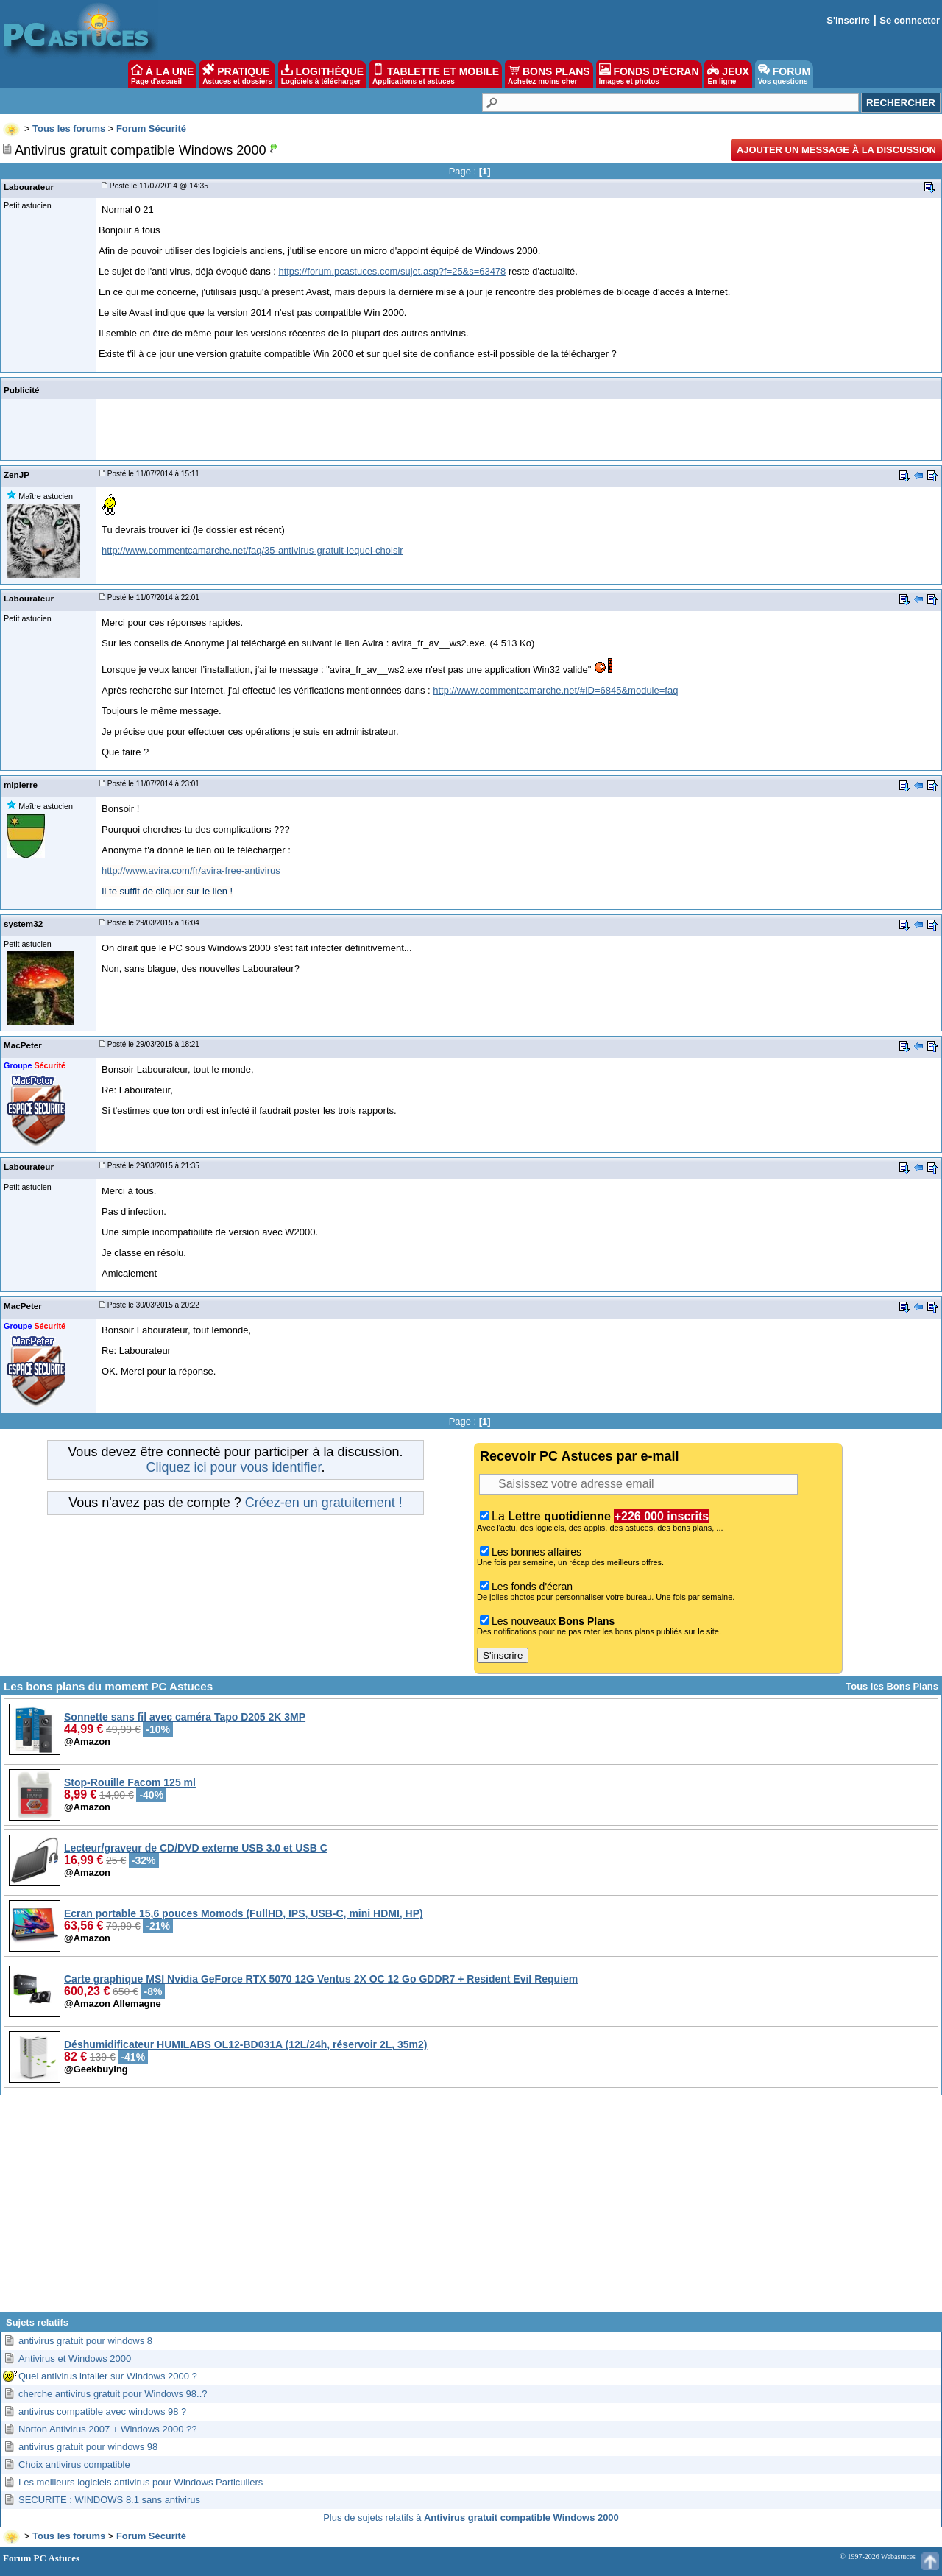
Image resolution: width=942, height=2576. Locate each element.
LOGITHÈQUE (322, 74)
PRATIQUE (237, 74)
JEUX (727, 74)
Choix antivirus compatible (74, 2464)
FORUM (784, 74)
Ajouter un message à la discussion (836, 149)
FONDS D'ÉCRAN (649, 74)
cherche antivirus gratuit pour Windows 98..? (113, 2393)
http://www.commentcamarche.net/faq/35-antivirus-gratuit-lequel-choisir (252, 550)
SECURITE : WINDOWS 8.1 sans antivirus (109, 2499)
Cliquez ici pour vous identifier (233, 1467)
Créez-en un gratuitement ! (324, 1502)
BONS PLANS (549, 74)
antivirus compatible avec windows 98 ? (102, 2411)
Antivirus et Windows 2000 (74, 2358)
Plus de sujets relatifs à (471, 2517)
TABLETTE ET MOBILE (435, 74)
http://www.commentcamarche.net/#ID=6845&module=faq (555, 690)
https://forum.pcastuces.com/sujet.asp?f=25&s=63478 (392, 271)
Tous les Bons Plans (892, 1686)
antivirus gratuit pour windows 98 (87, 2446)
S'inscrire (848, 20)
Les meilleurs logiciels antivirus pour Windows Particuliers (140, 2482)
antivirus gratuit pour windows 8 (85, 2340)
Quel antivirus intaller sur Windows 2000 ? (107, 2376)
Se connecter (909, 20)
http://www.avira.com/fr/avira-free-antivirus (191, 870)
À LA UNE (162, 74)
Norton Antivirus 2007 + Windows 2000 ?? (107, 2429)
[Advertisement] (471, 2209)
